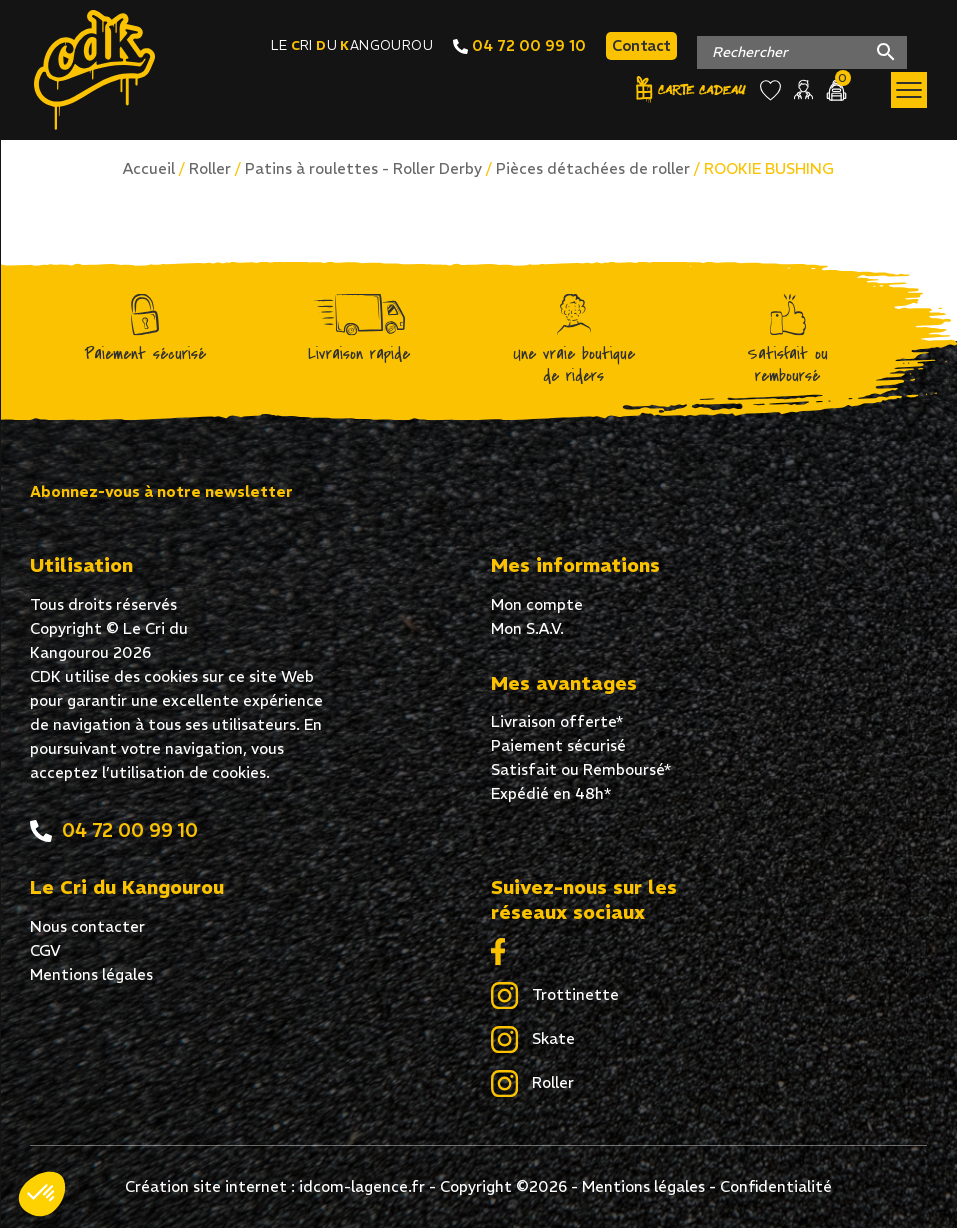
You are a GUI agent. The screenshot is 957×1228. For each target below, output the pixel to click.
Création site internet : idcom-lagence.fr (275, 1186)
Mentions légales (91, 974)
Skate (533, 1040)
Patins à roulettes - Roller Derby (363, 168)
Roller (210, 168)
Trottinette (555, 996)
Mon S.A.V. (527, 628)
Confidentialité (776, 1186)
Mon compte (537, 604)
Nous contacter (87, 926)
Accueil (149, 168)
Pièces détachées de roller (593, 168)
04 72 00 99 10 (519, 45)
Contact (641, 45)
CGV (45, 950)
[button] (42, 1194)
